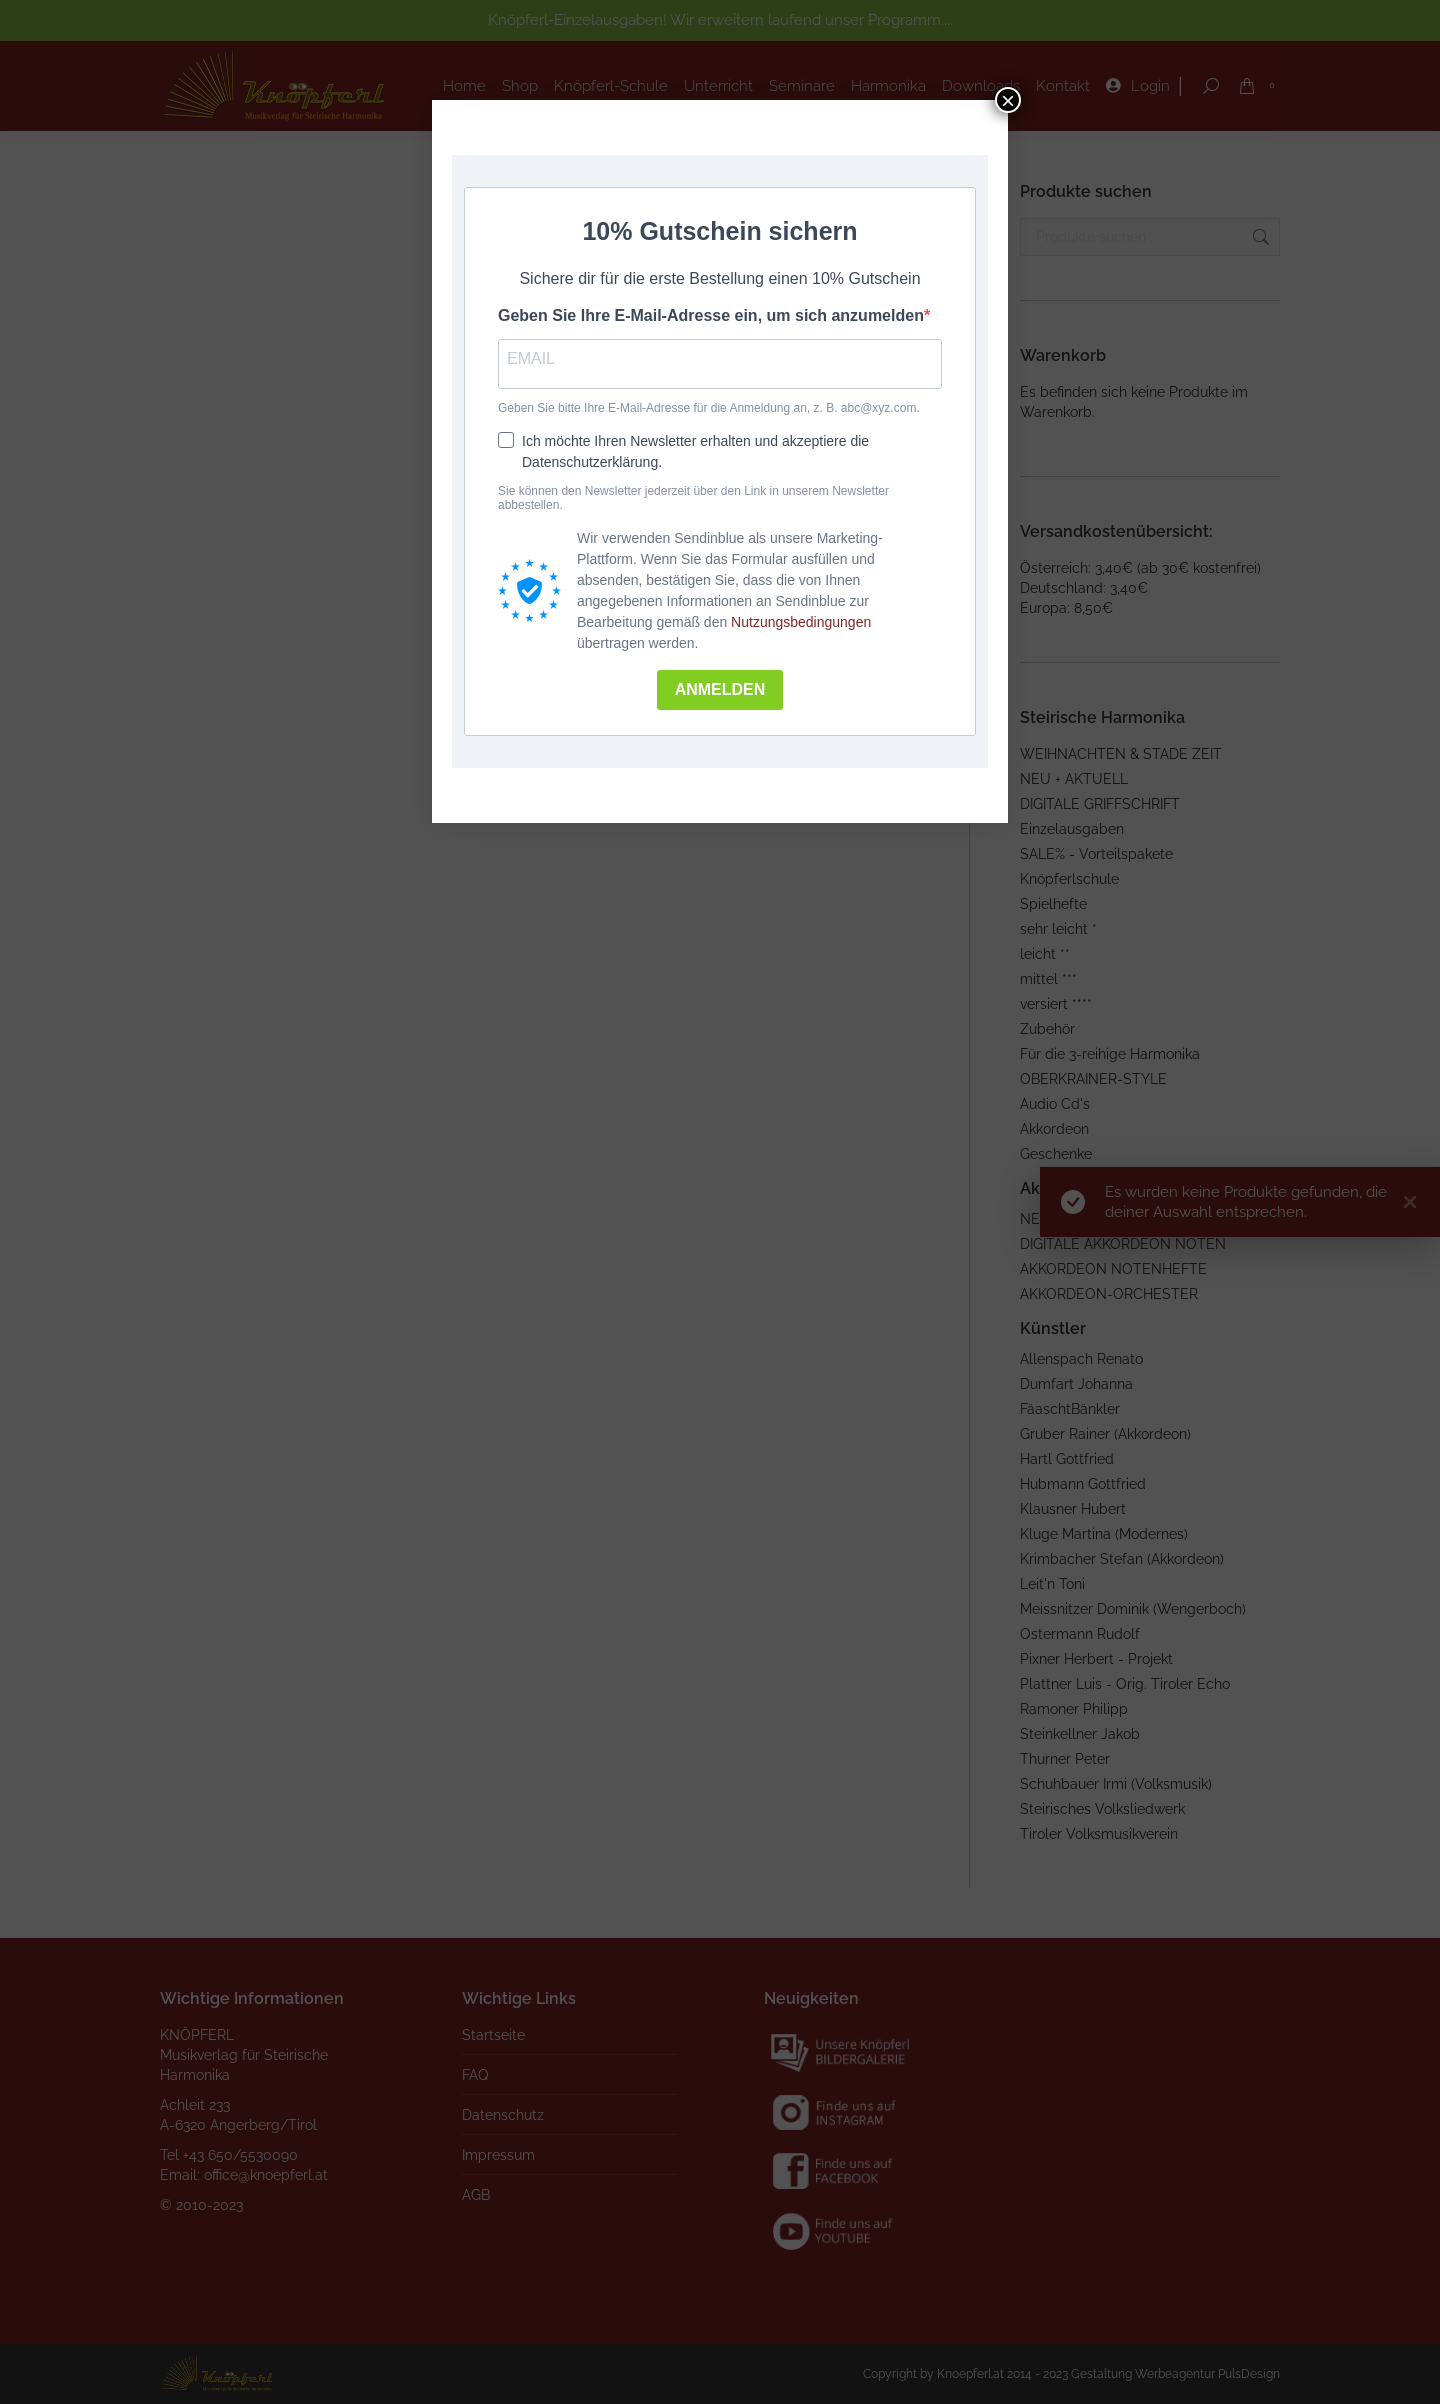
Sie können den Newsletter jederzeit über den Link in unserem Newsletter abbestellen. (693, 498)
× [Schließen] (1008, 100)
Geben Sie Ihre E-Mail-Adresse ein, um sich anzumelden (711, 315)
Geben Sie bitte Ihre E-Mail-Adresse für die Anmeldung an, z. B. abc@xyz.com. (709, 408)
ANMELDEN (720, 689)
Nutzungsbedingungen (801, 622)
